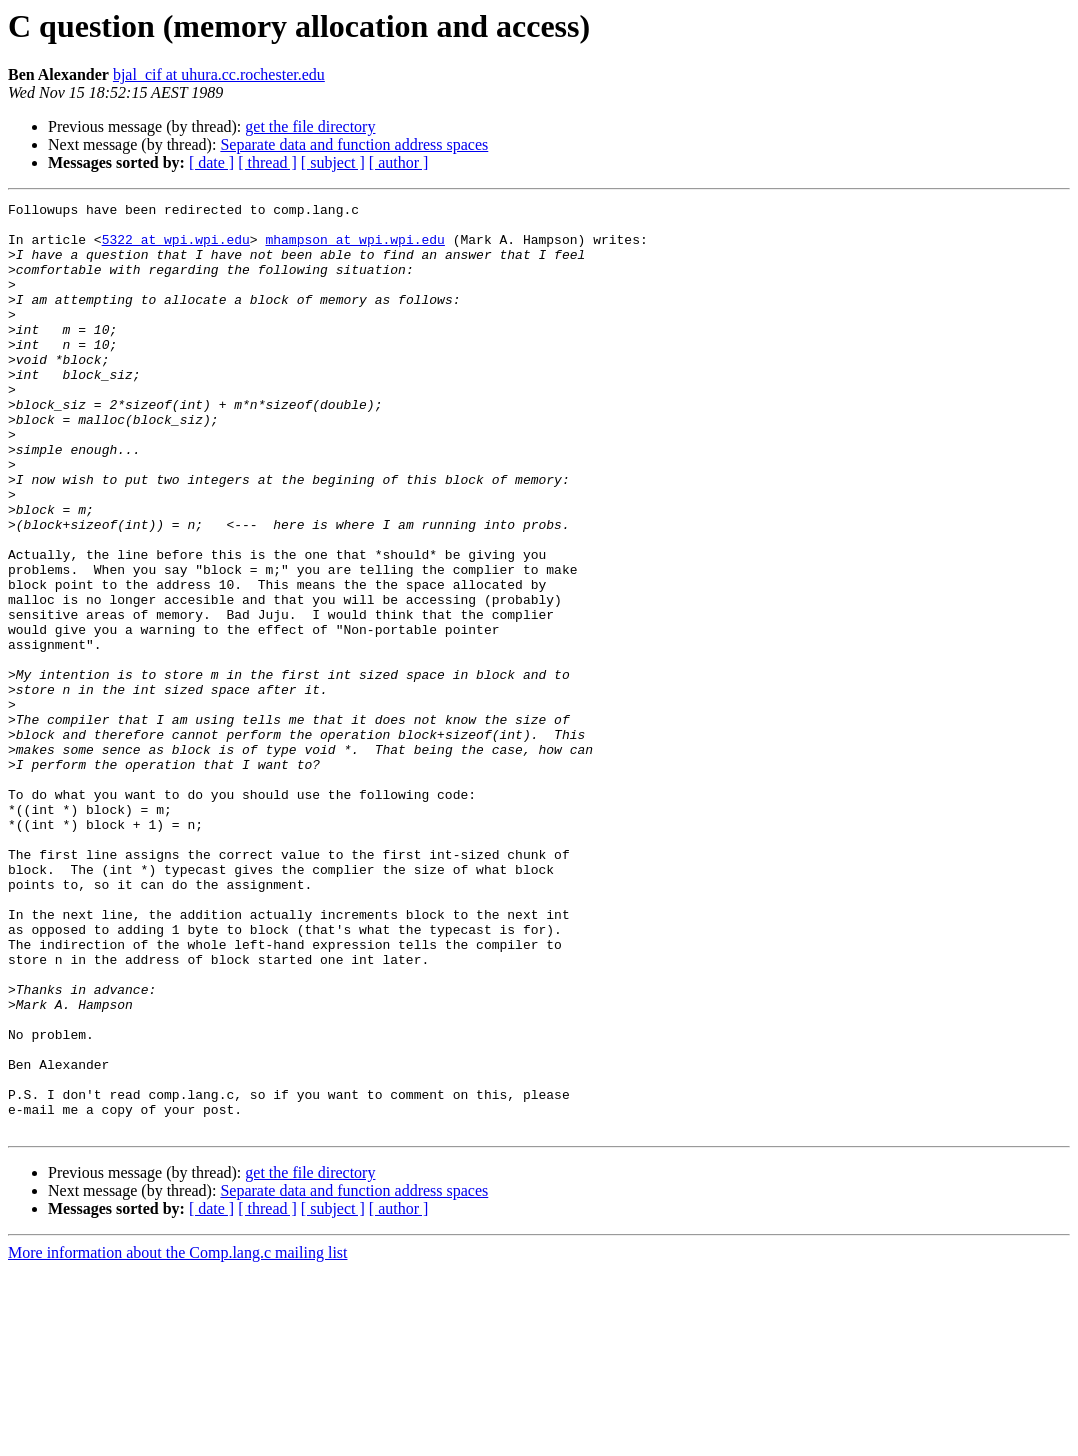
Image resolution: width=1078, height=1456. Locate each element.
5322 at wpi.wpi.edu (176, 248)
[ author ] (399, 162)
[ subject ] (333, 162)
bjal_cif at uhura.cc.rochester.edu (219, 74)
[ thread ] (267, 162)
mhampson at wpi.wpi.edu (354, 248)
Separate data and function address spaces (354, 144)
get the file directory (310, 126)
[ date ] (211, 162)
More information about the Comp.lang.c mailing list (178, 1438)
